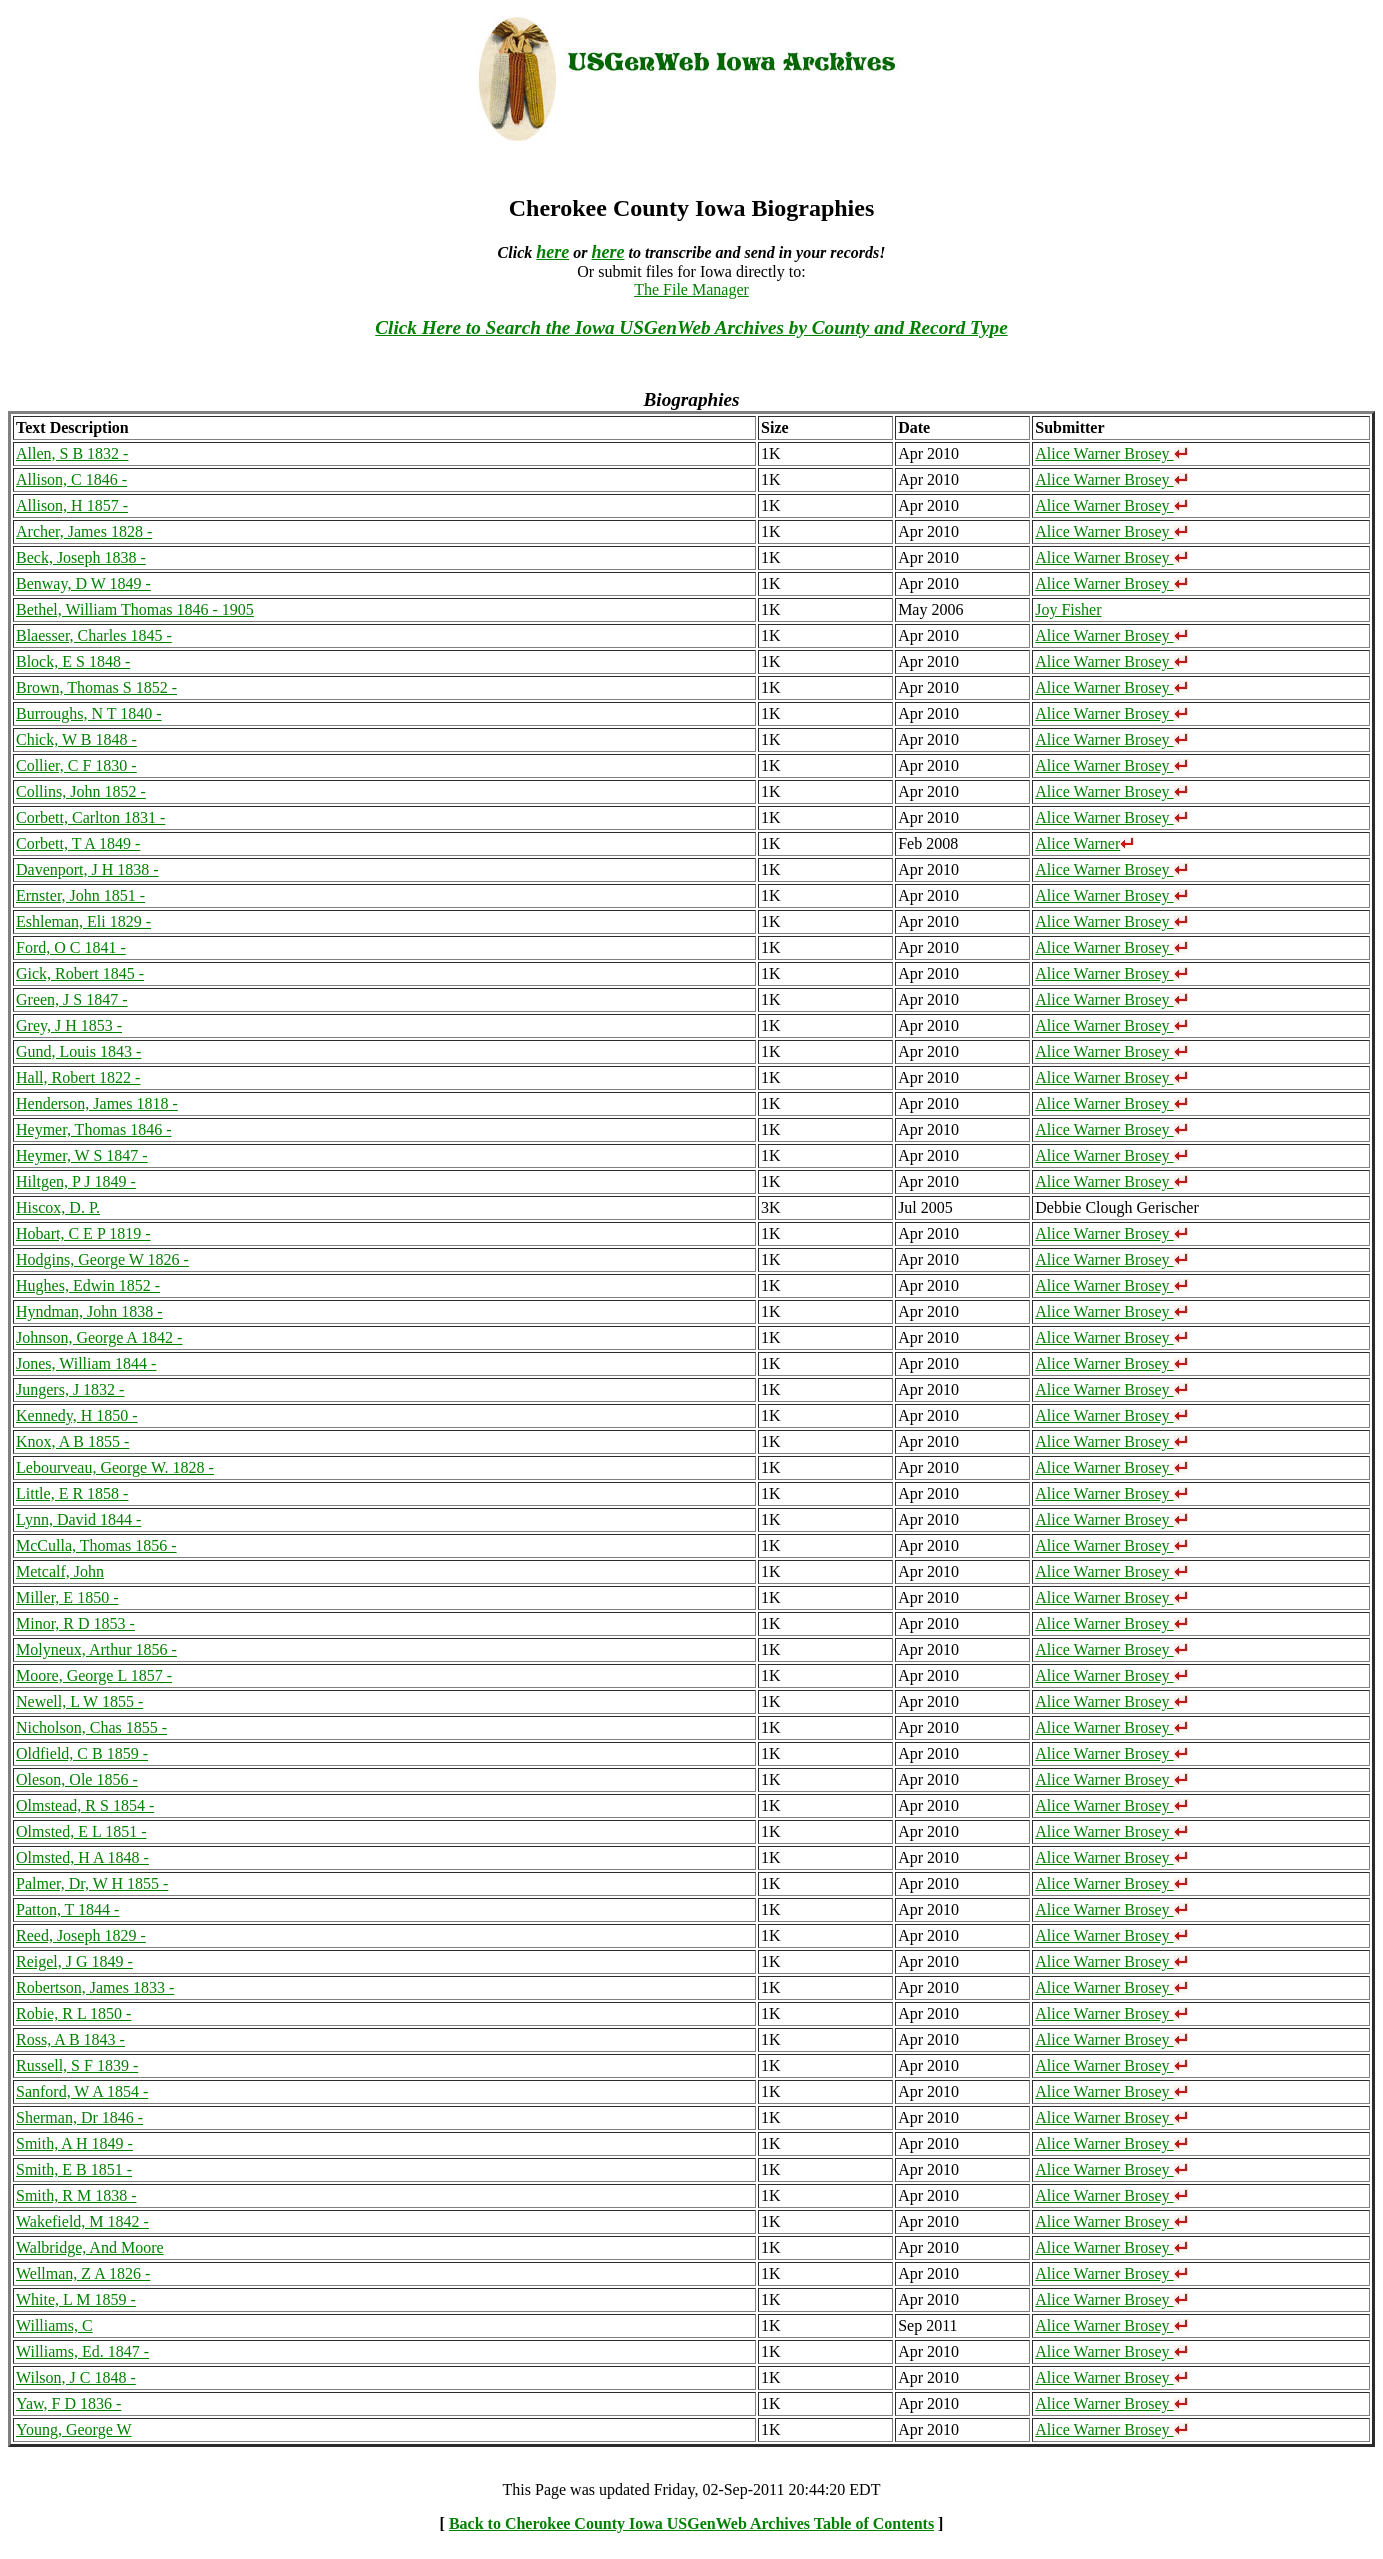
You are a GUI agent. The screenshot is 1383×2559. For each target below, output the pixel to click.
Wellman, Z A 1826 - (83, 2273)
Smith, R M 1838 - (76, 2195)
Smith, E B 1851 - (74, 2169)
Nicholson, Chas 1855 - (91, 1727)
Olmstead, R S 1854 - (85, 1805)
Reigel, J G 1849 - (74, 1961)
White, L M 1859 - (76, 2299)
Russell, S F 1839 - (77, 2065)
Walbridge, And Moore (90, 2247)
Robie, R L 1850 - (73, 2013)
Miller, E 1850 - (67, 1597)
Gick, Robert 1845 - (80, 973)
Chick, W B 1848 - (76, 739)
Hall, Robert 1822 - (78, 1077)
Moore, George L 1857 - (94, 1675)
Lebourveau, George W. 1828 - (115, 1467)
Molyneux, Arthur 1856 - (96, 1649)
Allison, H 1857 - (72, 505)
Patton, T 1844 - (67, 1909)
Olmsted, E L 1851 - (81, 1831)
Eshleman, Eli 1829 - (83, 921)
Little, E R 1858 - (72, 1493)
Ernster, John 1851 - (80, 895)
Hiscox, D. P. (58, 1207)
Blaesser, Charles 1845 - (94, 635)
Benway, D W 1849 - (83, 583)
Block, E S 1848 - (73, 661)
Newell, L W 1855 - (79, 1701)
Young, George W (74, 2429)
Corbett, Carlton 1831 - (90, 817)
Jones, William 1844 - (86, 1363)
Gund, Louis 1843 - (78, 1051)
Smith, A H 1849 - (74, 2143)
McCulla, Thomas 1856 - (96, 1545)
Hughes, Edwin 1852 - (88, 1285)
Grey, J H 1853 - (69, 1025)
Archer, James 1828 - (84, 531)
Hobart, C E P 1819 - (83, 1233)
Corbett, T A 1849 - (78, 843)
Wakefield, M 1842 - (82, 2221)
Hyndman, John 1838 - (89, 1311)
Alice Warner (1084, 843)
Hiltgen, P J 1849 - (76, 1181)
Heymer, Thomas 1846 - (93, 1129)
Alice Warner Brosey (1111, 453)
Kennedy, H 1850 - (77, 1415)
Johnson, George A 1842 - (99, 1337)
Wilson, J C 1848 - (76, 2377)
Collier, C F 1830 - (76, 765)
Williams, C (54, 2325)
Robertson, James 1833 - (95, 1987)
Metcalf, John (60, 1571)
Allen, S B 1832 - (72, 453)
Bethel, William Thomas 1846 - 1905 (135, 609)
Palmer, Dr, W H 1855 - (92, 1883)
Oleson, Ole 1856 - (77, 1779)
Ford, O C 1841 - (71, 947)
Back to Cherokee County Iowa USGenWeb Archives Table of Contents (691, 2523)
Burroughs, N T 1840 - (89, 713)
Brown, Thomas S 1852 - (96, 687)
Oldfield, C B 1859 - (82, 1753)
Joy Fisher (1068, 609)
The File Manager (691, 289)
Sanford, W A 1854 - (82, 2091)
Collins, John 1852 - (81, 791)
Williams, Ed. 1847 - (82, 2351)
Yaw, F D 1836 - (68, 2403)
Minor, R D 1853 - (75, 1623)
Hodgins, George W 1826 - (102, 1259)
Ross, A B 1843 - (70, 2039)
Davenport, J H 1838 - (87, 869)
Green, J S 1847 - (72, 999)
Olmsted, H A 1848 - (82, 1857)
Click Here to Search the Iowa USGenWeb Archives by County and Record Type (691, 327)
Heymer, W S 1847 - (82, 1155)
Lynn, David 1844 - (78, 1519)
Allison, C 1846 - (71, 479)
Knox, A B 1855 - (72, 1441)
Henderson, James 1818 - (97, 1103)
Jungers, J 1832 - (70, 1389)
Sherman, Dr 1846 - (79, 2117)
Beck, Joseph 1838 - (81, 557)
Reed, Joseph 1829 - (81, 1935)
